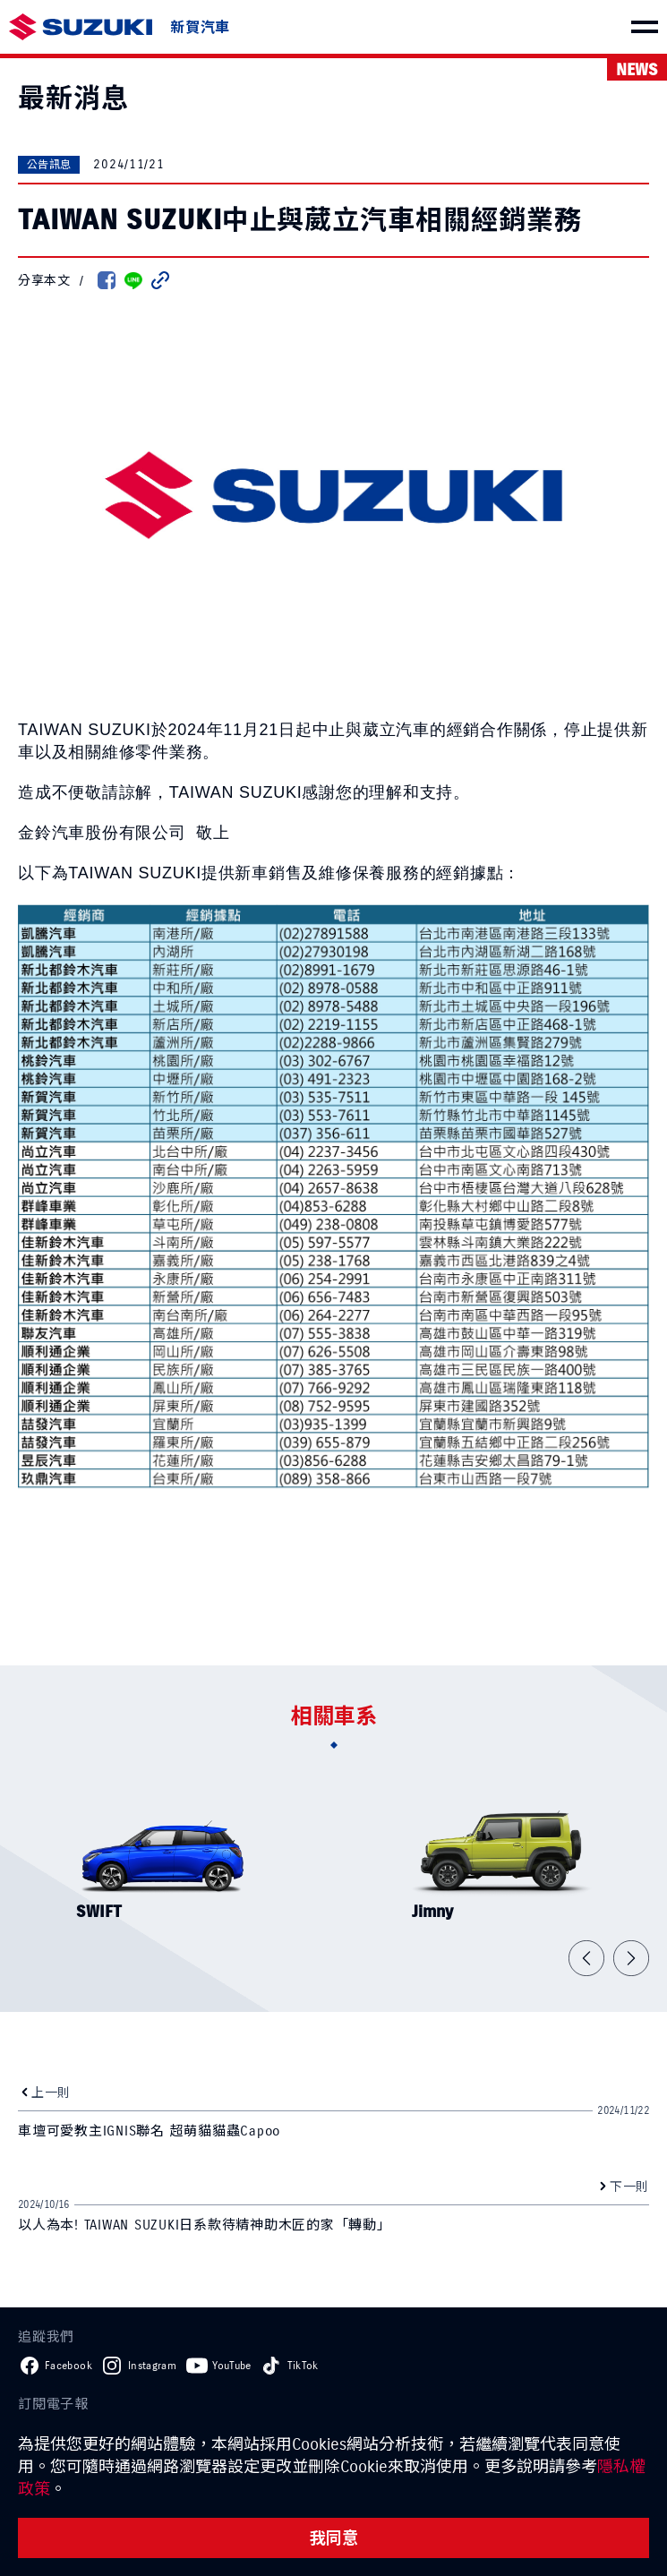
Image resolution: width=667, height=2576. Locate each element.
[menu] (644, 27)
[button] (586, 1958)
